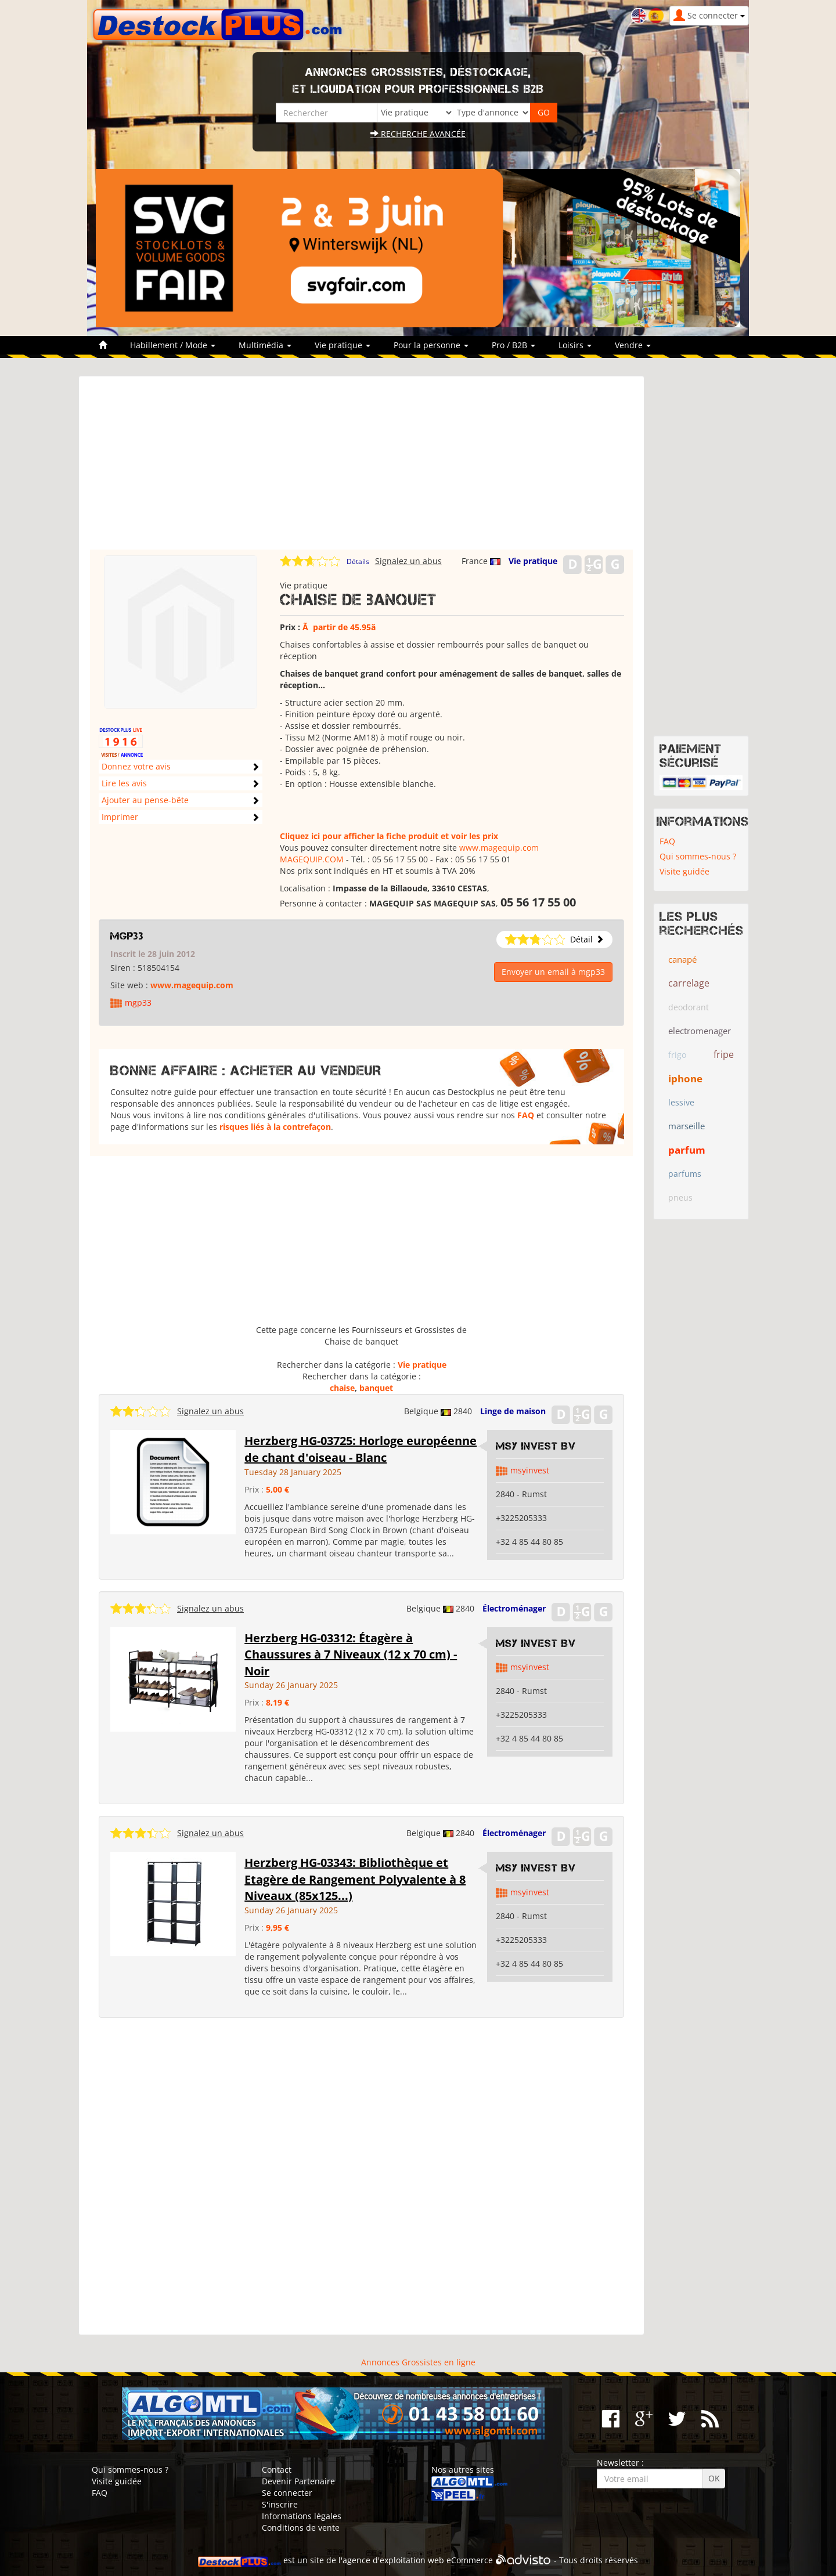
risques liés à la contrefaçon (275, 1126)
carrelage (688, 983)
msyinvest (529, 1470)
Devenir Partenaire (298, 2481)
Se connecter (287, 2492)
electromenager (699, 1030)
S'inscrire (280, 2504)
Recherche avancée (418, 133)
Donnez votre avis (136, 766)
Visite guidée (684, 871)
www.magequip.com (499, 847)
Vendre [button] (633, 345)
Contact (276, 2469)
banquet (376, 1387)
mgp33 (127, 936)
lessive (681, 1102)
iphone (685, 1078)
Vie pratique (533, 560)
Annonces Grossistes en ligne (418, 2362)
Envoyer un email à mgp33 (553, 971)
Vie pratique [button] (342, 345)
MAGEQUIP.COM (312, 859)
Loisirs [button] (575, 345)
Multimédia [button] (265, 345)
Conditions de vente (301, 2527)
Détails (358, 561)
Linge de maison (513, 1411)
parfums (684, 1173)
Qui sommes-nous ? (698, 856)
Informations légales (301, 2515)
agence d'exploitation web (393, 2560)
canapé (682, 959)
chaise (342, 1387)
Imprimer (120, 816)
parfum (686, 1150)
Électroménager (514, 1608)
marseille (686, 1126)
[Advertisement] (361, 468)
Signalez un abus (408, 560)
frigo (677, 1054)
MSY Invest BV (536, 1446)
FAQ (525, 1115)
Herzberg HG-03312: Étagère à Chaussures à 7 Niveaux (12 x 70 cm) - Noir (350, 1654)
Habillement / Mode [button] (172, 345)
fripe (724, 1054)
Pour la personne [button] (431, 345)
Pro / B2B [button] (513, 345)
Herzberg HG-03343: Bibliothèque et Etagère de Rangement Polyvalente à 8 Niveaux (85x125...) (355, 1879)
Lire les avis (124, 783)
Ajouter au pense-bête (145, 799)
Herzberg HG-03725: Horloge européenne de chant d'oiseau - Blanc (360, 1449)
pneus (680, 1197)
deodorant (688, 1007)
